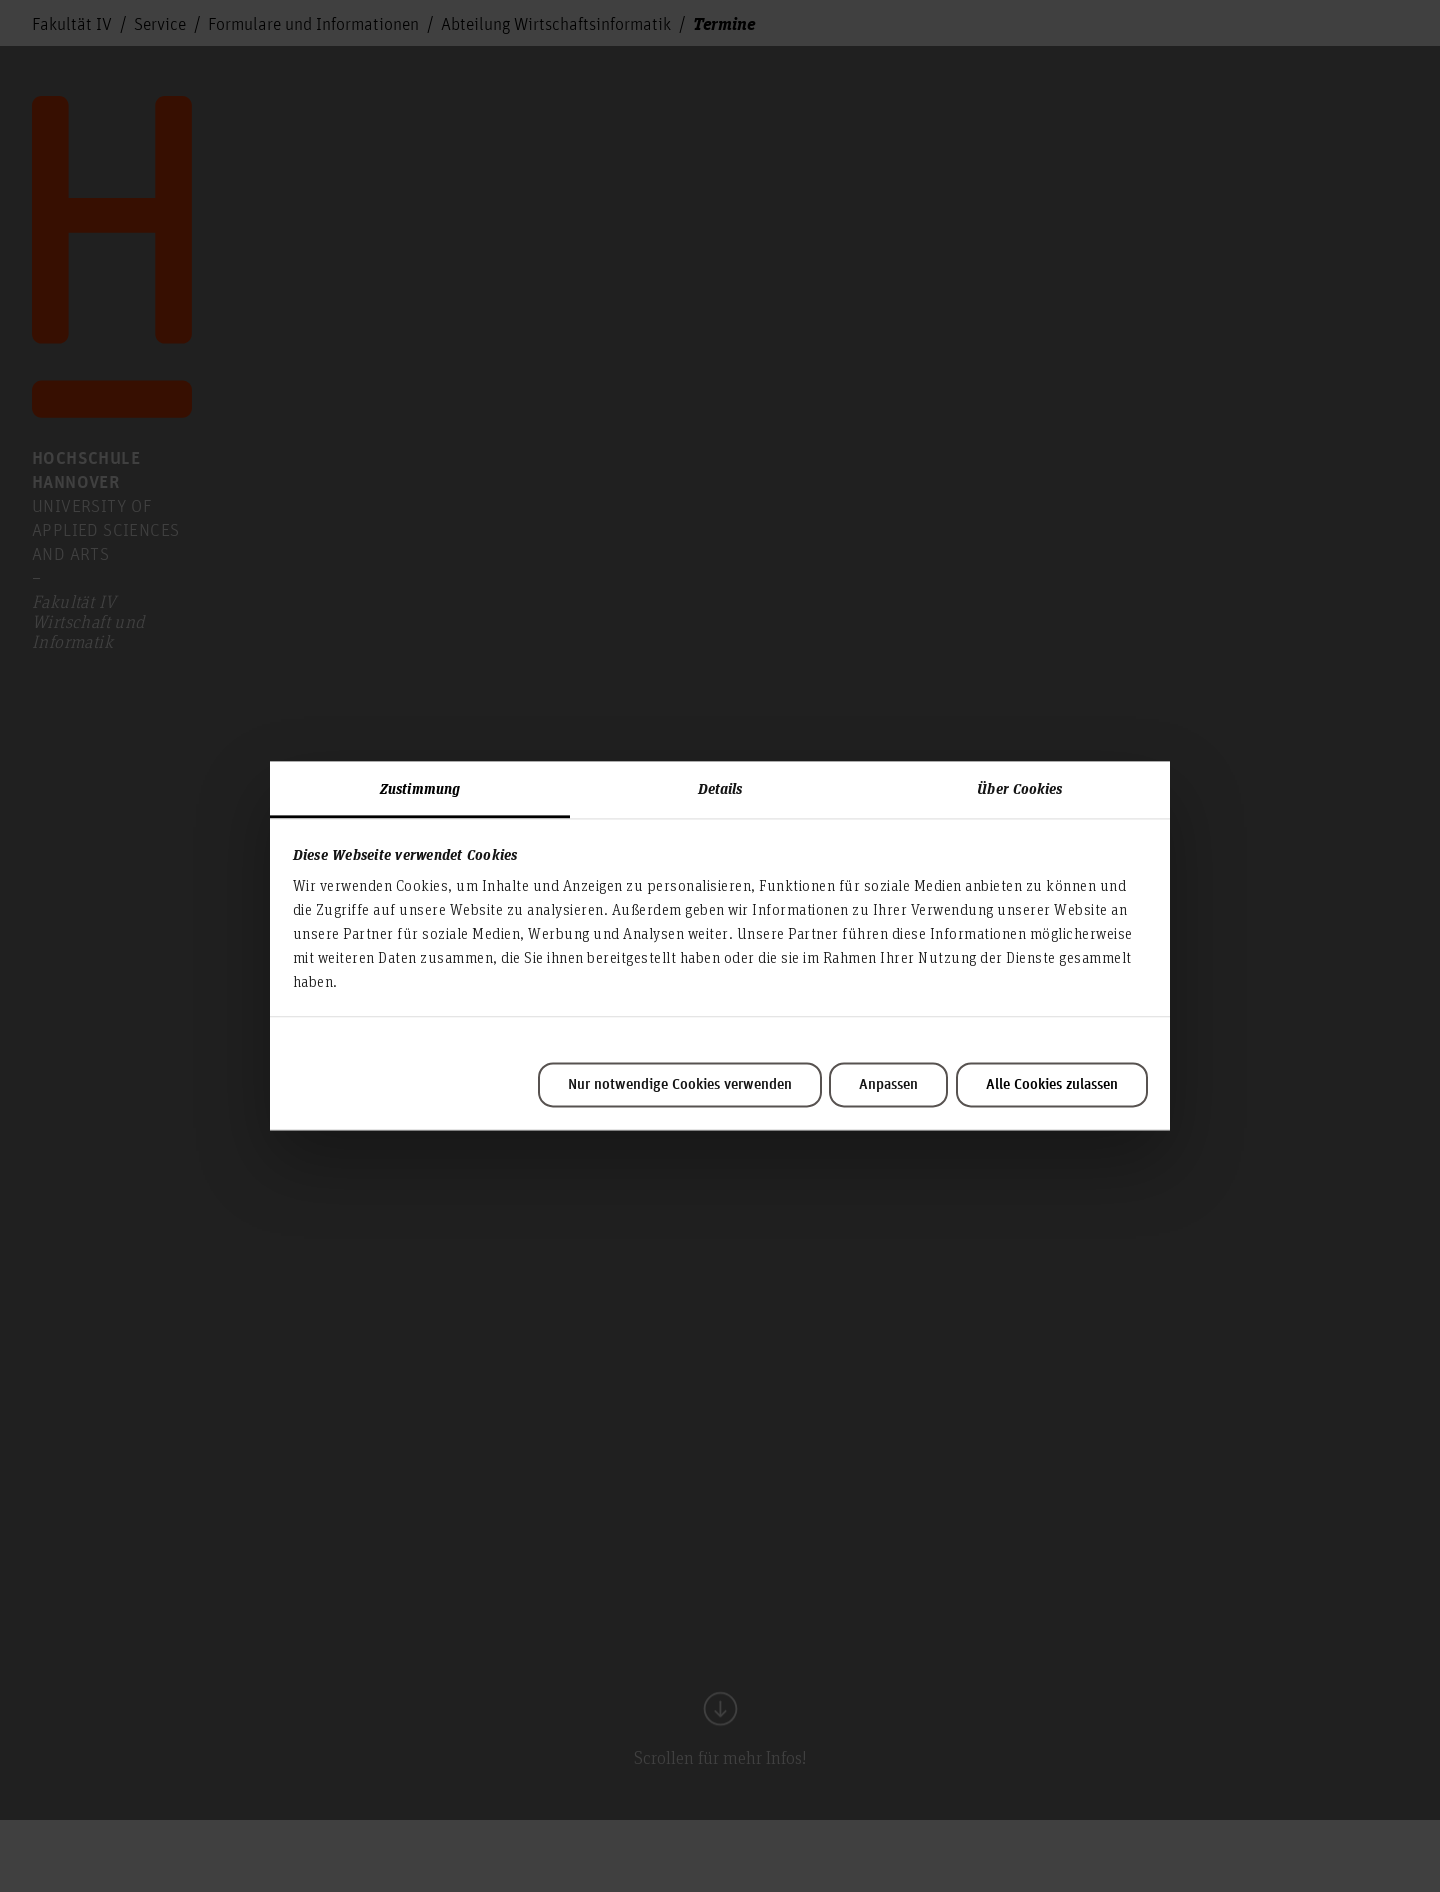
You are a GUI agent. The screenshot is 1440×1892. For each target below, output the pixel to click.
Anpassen (888, 1085)
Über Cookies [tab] (1019, 788)
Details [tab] (720, 788)
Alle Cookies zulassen (1052, 1085)
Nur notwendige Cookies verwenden (680, 1085)
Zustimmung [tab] (420, 788)
